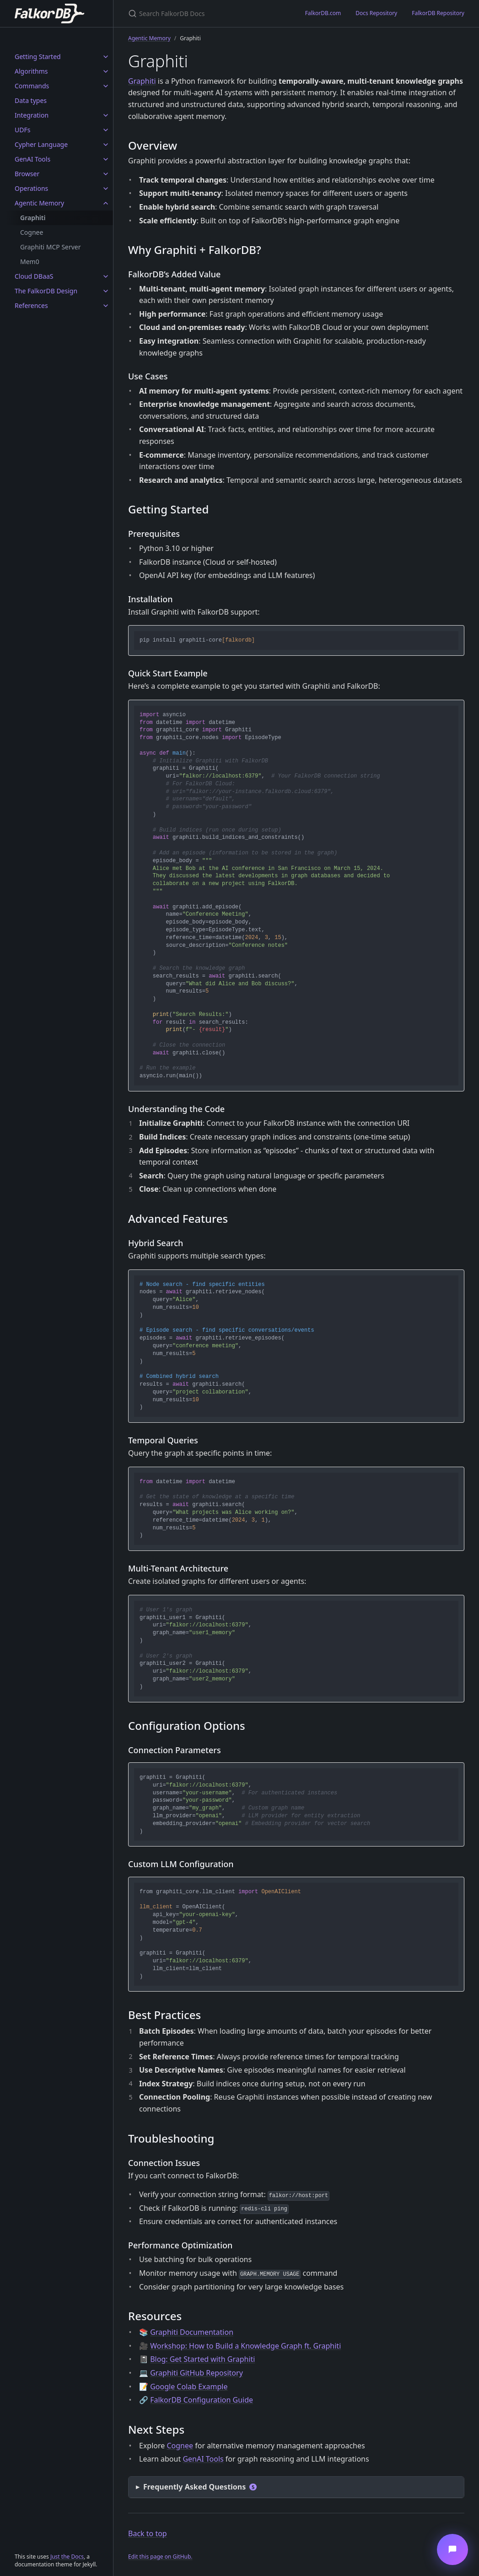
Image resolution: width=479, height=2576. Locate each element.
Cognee (31, 232)
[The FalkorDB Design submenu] (105, 291)
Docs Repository (376, 13)
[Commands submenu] (105, 86)
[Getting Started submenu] (105, 56)
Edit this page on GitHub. (160, 2556)
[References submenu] (105, 305)
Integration (31, 115)
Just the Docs (67, 2556)
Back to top (147, 2533)
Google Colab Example (188, 2387)
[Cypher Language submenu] (105, 144)
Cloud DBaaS (34, 276)
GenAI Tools (32, 159)
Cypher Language (41, 144)
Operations (31, 188)
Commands (32, 85)
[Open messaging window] (452, 2549)
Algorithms (31, 71)
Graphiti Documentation (191, 2332)
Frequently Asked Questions (200, 2487)
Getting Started (38, 56)
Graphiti (32, 217)
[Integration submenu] (105, 115)
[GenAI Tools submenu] (105, 159)
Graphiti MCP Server (50, 247)
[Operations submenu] (105, 188)
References (31, 305)
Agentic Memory (39, 203)
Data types (31, 100)
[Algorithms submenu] (105, 71)
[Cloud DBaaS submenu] (105, 276)
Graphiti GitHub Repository (196, 2373)
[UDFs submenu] (105, 130)
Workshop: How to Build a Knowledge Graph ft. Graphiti (245, 2346)
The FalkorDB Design (46, 290)
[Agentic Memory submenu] (105, 203)
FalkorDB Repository (438, 13)
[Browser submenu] (105, 174)
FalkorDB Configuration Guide (201, 2400)
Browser (27, 173)
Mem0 (29, 261)
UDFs (22, 129)
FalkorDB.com (323, 13)
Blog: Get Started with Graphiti (202, 2359)
